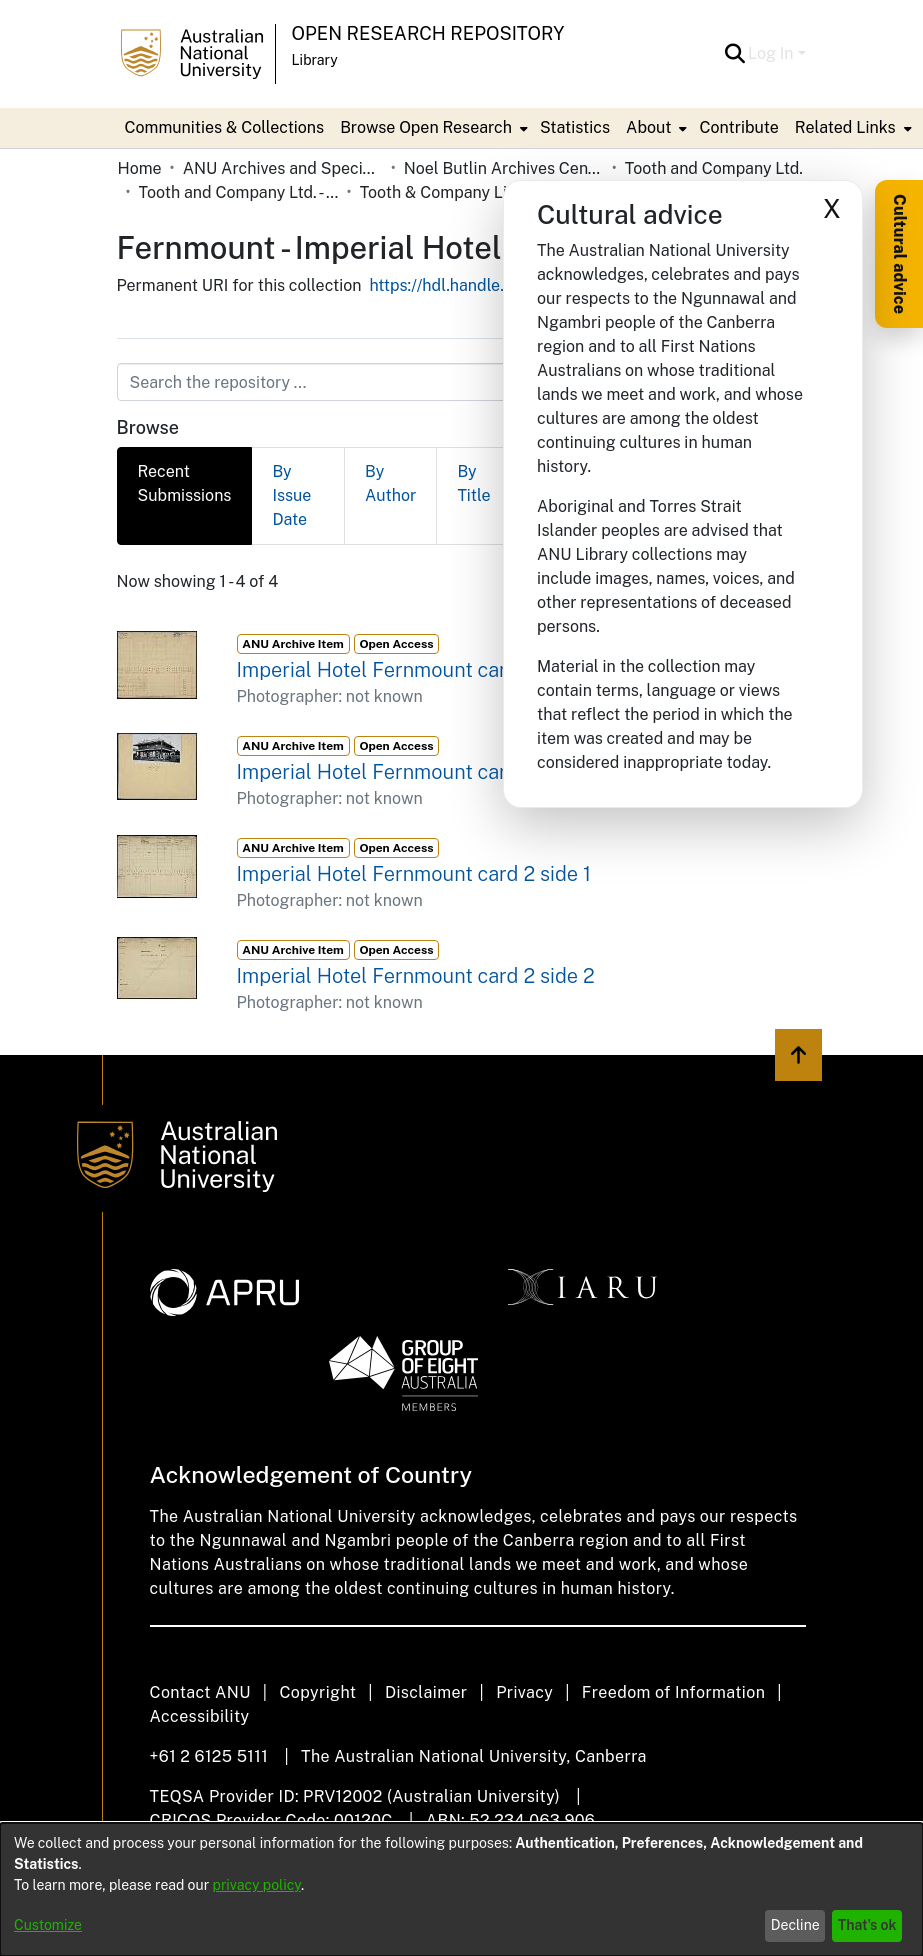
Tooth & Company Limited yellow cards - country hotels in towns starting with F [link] (460, 192)
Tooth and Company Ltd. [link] (714, 168)
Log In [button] (772, 53)
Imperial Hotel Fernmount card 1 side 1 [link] (412, 670)
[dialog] (461, 1889)
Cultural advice (899, 254)
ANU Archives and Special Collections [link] (283, 168)
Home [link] (140, 168)
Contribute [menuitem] (738, 127)
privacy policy (257, 1885)
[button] (734, 54)
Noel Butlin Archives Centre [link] (504, 168)
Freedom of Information (673, 1692)
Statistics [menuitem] (575, 127)
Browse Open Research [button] (426, 127)
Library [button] (315, 60)
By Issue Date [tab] (291, 495)
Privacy (524, 1692)
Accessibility (200, 1716)
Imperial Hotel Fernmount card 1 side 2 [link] (414, 772)
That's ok (867, 1925)
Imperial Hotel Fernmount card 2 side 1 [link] (414, 874)
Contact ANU (200, 1692)
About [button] (648, 127)
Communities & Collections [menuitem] (225, 127)
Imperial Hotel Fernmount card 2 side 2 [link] (416, 976)
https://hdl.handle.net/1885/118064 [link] (499, 285)
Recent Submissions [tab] (185, 483)
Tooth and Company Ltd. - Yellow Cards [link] (239, 192)
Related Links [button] (845, 127)
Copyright (317, 1692)
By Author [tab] (390, 483)
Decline (795, 1925)
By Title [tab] (473, 483)
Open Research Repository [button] (428, 33)
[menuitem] (432, 128)
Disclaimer (426, 1692)
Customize (48, 1925)
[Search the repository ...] (413, 382)
